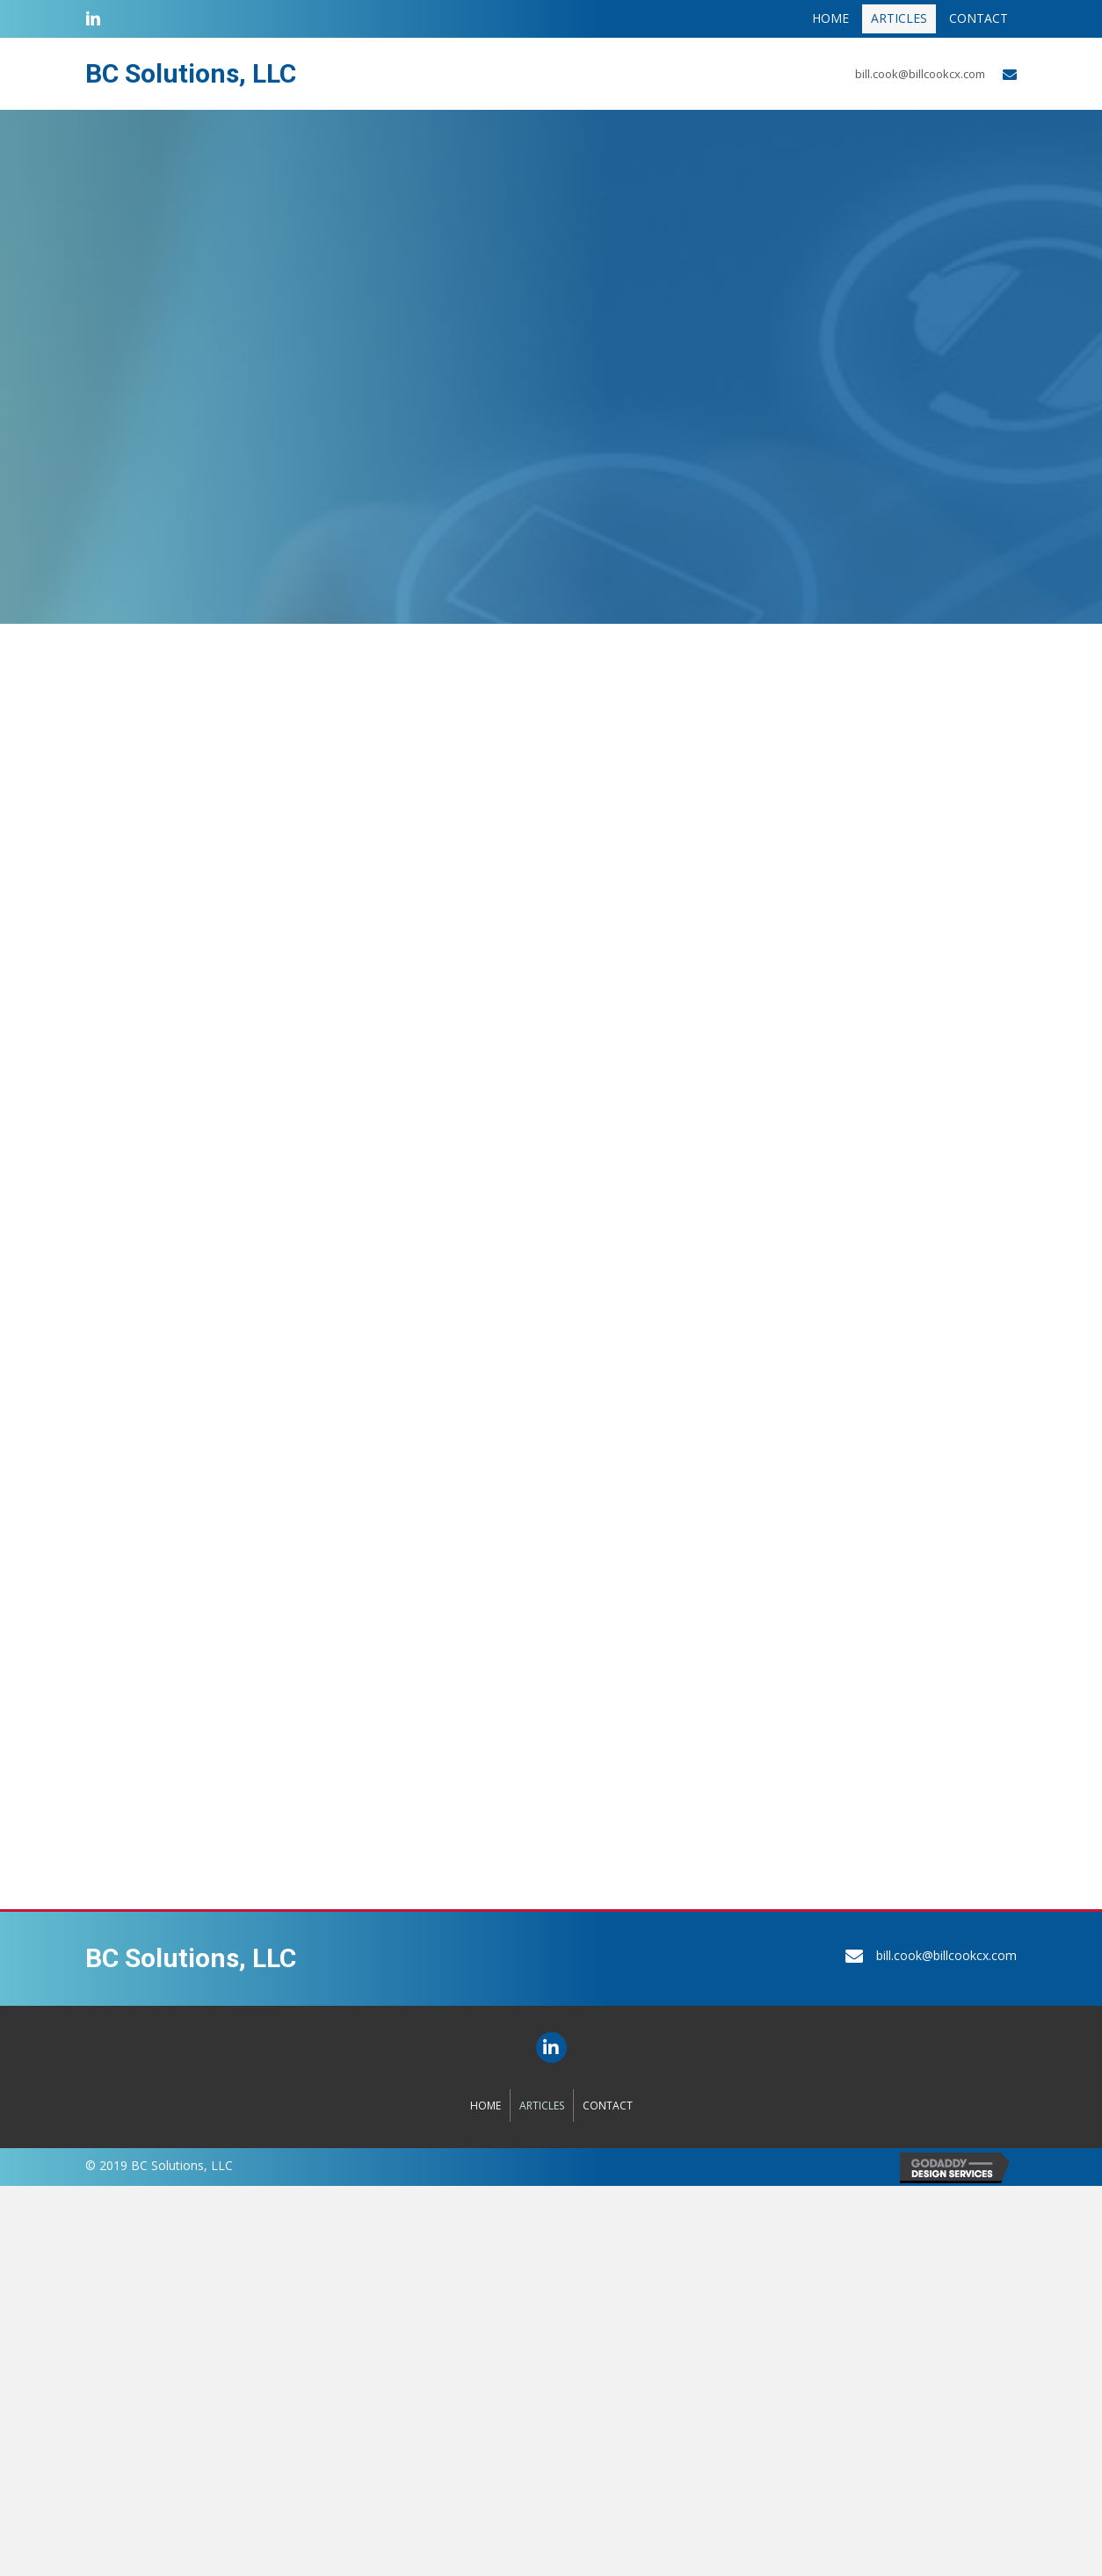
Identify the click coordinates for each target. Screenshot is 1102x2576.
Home (485, 2105)
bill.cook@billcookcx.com (946, 1955)
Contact (608, 2105)
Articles (541, 2105)
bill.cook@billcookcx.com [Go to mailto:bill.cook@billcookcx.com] (920, 74)
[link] (830, 18)
